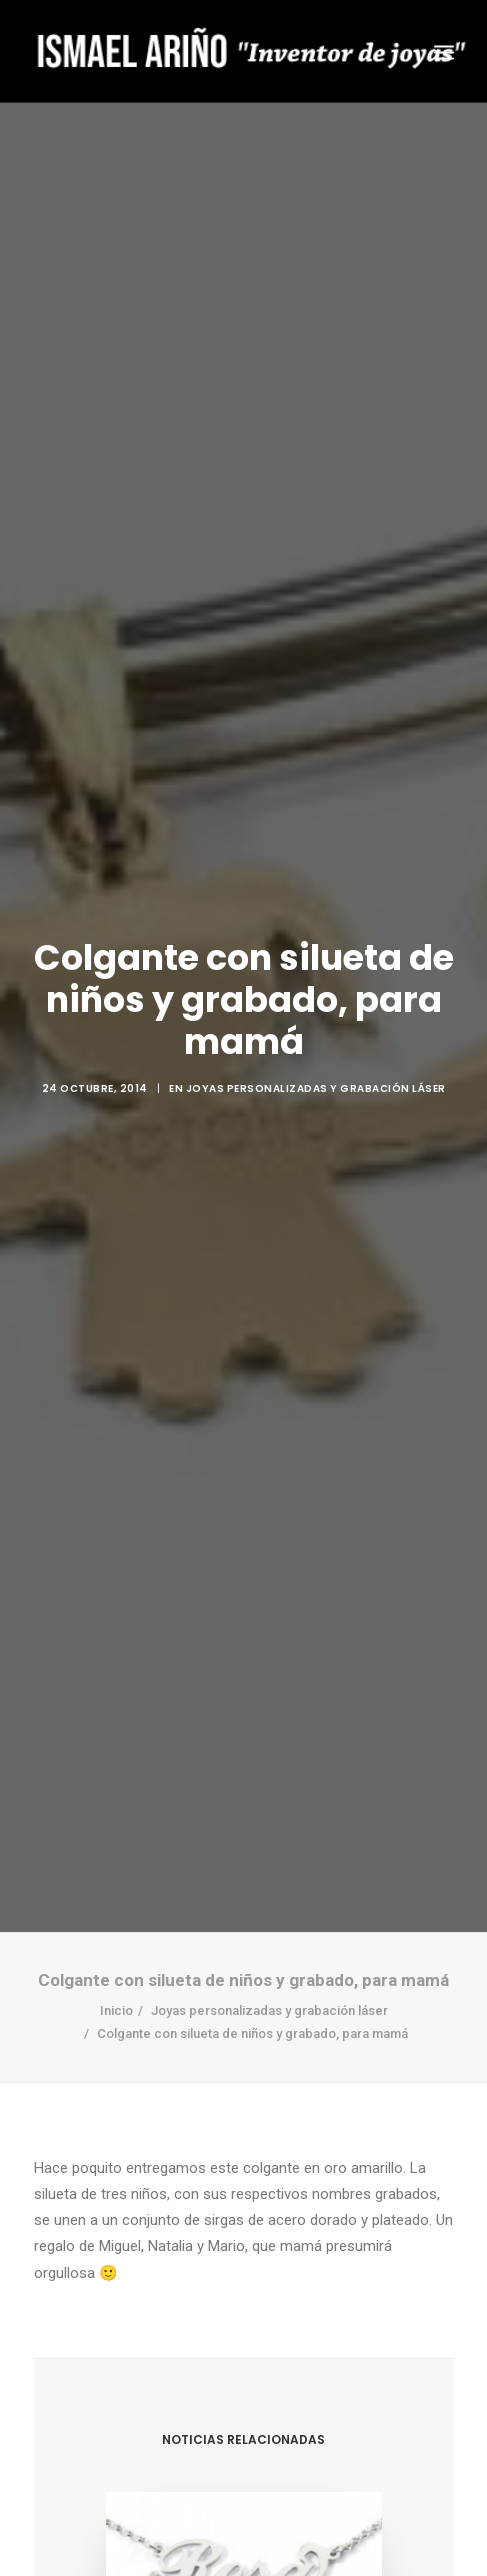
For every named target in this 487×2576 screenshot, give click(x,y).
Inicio (116, 1972)
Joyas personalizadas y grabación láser (316, 1069)
